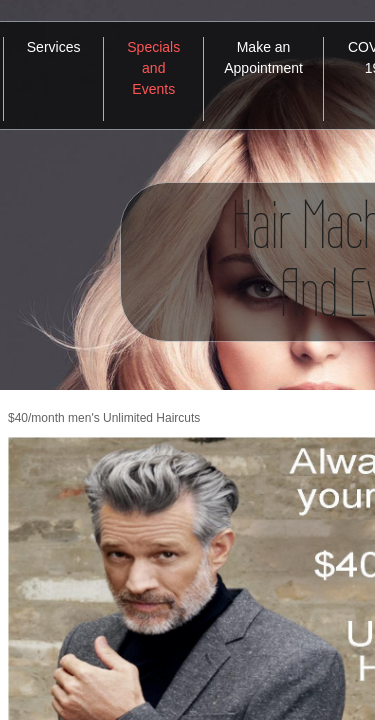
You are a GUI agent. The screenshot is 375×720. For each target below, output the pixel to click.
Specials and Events (153, 68)
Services (54, 47)
